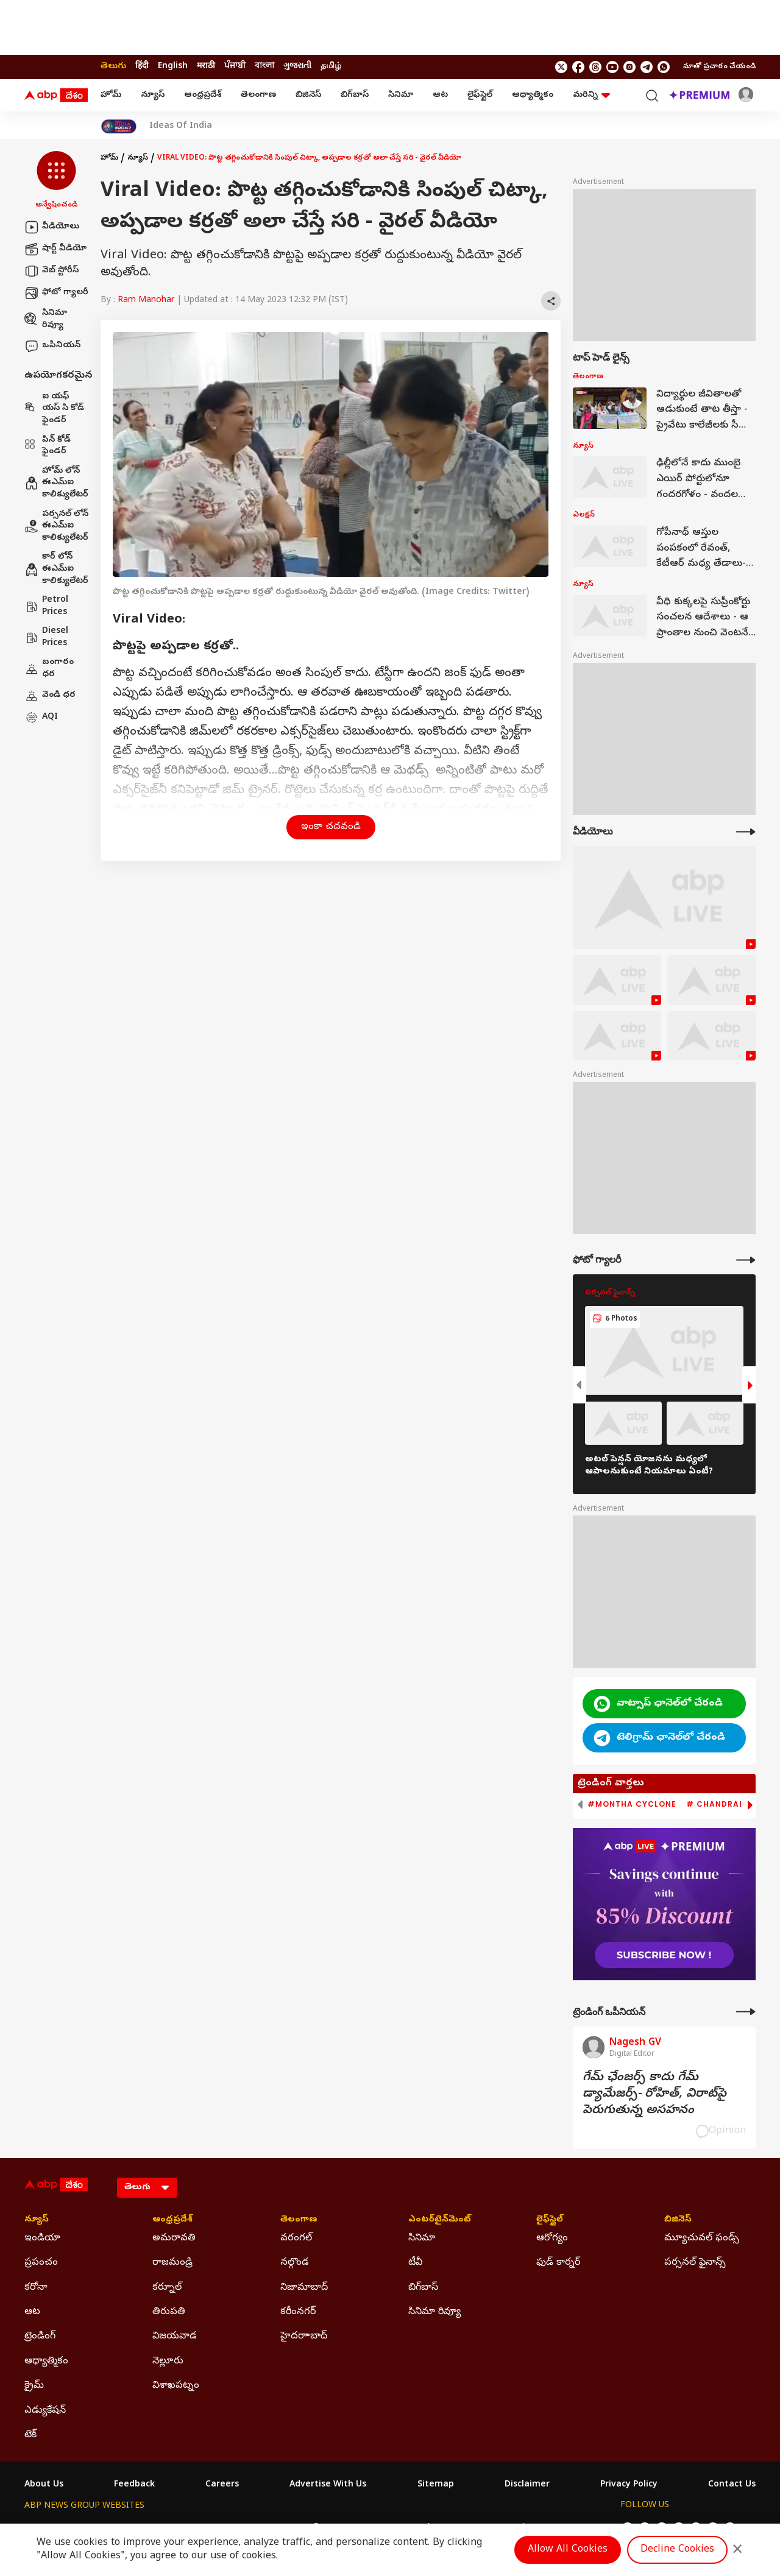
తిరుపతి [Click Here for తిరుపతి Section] (168, 2312)
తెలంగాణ (258, 95)
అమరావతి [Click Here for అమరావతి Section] (174, 2238)
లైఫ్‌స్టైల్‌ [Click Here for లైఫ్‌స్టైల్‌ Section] (549, 2220)
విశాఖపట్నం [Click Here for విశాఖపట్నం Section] (175, 2386)
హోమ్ (111, 95)
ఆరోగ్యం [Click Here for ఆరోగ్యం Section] (552, 2238)
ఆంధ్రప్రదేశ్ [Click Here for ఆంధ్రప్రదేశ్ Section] (172, 2220)
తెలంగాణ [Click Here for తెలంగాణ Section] (298, 2220)
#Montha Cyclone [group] (631, 1804)
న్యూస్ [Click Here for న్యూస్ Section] (36, 2220)
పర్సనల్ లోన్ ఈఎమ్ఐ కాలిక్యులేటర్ (56, 526)
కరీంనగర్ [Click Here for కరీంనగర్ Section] (298, 2312)
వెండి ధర (50, 695)
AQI (41, 717)
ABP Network (51, 2529)
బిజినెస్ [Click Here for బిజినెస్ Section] (678, 2220)
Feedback (134, 2485)
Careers (222, 2485)
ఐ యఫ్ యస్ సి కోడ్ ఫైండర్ (54, 408)
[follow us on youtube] (612, 67)
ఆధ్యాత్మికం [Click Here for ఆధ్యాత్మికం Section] (46, 2361)
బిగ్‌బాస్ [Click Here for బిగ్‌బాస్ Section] (423, 2288)
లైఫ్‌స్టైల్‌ (479, 95)
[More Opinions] (746, 2011)
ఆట (440, 95)
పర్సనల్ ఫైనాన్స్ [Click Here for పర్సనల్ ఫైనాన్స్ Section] (695, 2263)
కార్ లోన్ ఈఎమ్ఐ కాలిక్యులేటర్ (56, 569)
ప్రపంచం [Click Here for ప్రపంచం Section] (41, 2263)
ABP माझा (254, 2529)
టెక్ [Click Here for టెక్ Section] (30, 2435)
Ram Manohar (146, 300)
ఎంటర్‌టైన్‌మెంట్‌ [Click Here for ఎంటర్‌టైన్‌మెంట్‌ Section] (439, 2220)
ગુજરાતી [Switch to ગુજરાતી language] (297, 66)
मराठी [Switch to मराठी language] (206, 66)
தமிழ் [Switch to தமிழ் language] (331, 66)
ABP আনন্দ (203, 2529)
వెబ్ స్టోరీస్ (51, 271)
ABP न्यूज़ (154, 2529)
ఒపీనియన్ (52, 346)
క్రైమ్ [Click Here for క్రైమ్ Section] (34, 2386)
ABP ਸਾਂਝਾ (420, 2529)
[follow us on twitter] (561, 67)
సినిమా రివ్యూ (45, 319)
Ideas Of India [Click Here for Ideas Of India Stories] (180, 126)
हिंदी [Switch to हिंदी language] (142, 66)
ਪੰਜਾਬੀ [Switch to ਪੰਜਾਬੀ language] (235, 66)
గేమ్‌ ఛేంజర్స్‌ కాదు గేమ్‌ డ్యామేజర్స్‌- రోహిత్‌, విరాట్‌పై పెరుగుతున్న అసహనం (654, 2094)
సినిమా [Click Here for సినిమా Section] (421, 2238)
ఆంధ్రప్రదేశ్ (202, 95)
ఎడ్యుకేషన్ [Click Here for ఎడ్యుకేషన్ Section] (45, 2411)
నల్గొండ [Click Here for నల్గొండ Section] (294, 2263)
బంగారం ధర (49, 668)
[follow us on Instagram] (629, 67)
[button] (56, 181)
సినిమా (400, 95)
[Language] (147, 2188)
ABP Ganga (368, 2529)
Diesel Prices (46, 637)
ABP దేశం (518, 2529)
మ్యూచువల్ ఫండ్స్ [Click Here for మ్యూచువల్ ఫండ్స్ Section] (701, 2238)
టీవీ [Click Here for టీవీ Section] (415, 2263)
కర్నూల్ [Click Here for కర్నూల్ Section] (167, 2288)
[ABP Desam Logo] (56, 95)
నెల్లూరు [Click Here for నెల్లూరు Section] (167, 2361)
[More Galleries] (746, 1260)
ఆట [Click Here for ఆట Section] (32, 2312)
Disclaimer (527, 2485)
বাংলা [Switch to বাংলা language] (264, 66)
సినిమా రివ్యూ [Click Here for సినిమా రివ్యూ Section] (434, 2312)
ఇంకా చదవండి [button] (331, 827)
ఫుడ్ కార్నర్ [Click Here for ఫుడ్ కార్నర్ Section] (558, 2263)
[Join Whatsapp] (663, 67)
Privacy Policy (629, 2485)
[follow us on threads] (595, 67)
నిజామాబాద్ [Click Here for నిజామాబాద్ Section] (304, 2288)
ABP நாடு (469, 2529)
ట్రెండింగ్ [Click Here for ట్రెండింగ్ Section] (39, 2336)
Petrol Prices (46, 606)
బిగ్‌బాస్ (355, 95)
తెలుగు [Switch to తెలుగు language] (113, 66)
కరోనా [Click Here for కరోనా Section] (36, 2288)
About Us (43, 2485)
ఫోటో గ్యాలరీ (56, 293)
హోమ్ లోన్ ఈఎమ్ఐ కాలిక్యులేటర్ (56, 483)
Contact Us (732, 2485)
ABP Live (108, 2529)
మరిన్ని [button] (591, 95)
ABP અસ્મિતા (309, 2529)
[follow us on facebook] (578, 67)
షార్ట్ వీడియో (55, 249)
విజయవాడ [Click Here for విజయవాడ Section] (174, 2336)
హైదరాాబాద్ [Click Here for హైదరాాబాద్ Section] (303, 2336)
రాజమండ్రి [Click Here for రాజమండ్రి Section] (172, 2263)
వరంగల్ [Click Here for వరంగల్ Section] (296, 2238)
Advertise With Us (327, 2485)
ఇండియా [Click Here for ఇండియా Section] (42, 2238)
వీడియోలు (51, 227)
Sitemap (435, 2485)
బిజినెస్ (308, 95)
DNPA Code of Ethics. (167, 2552)
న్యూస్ (153, 95)
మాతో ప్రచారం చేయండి (719, 67)
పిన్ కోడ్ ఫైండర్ (47, 446)
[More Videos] (746, 831)
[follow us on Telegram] (646, 67)
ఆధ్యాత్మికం (532, 95)
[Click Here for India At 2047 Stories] (119, 126)
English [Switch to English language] (173, 66)
